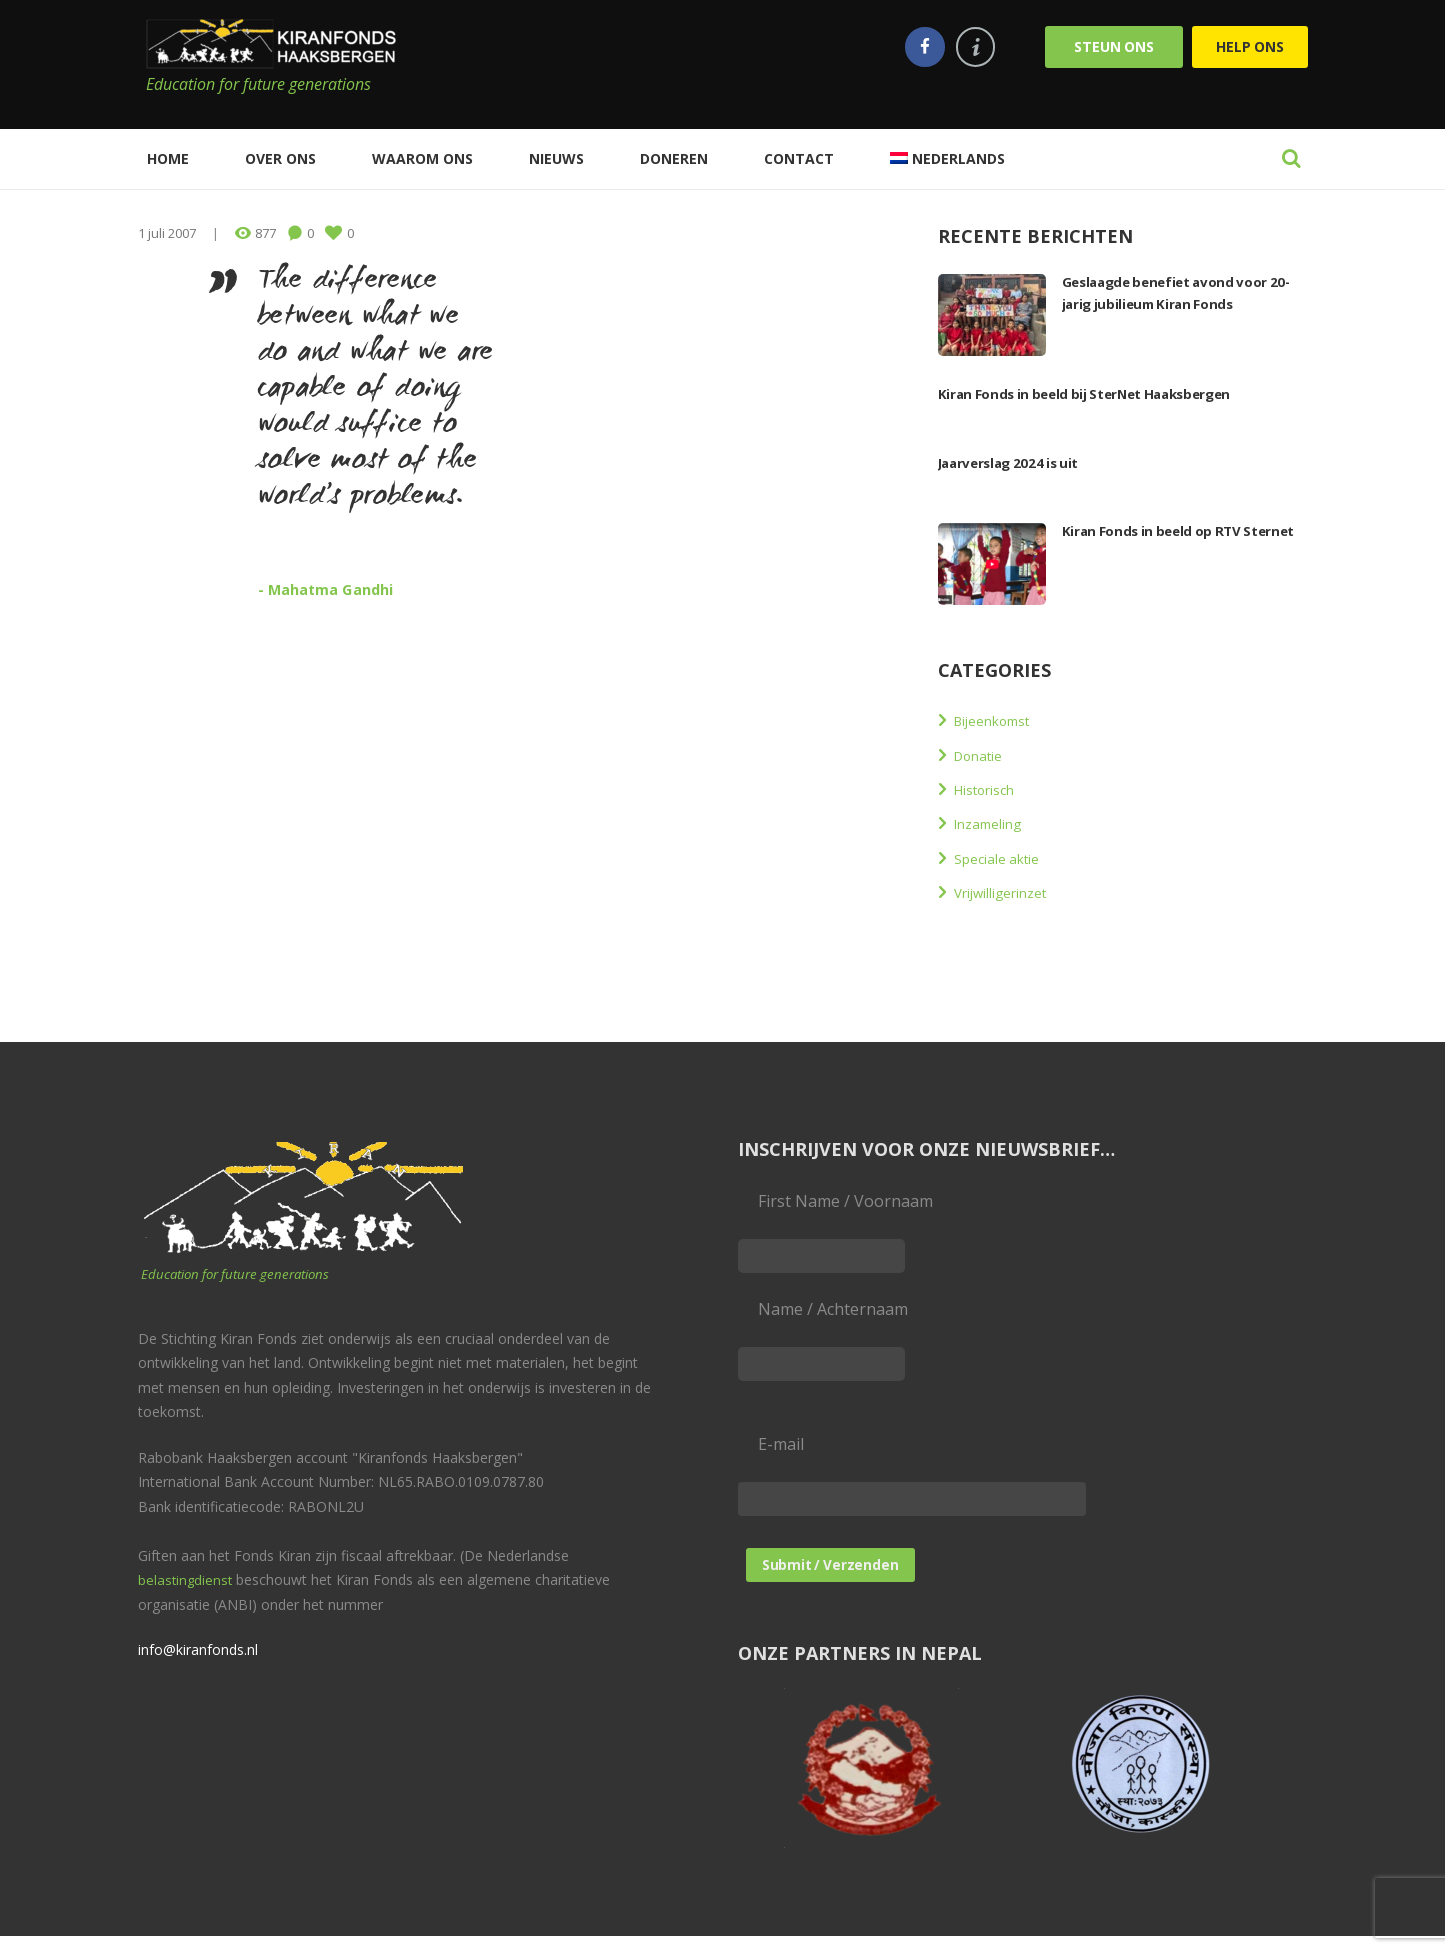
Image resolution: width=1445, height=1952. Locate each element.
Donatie (984, 755)
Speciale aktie (1005, 858)
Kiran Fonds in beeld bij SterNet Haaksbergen (1112, 393)
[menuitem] (947, 159)
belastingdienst (186, 1586)
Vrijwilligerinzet (1012, 892)
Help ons (1250, 46)
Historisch (992, 789)
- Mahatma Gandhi (342, 588)
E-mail (781, 1456)
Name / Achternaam (833, 1315)
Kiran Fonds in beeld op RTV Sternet (1166, 541)
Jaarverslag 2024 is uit (1021, 462)
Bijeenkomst (1001, 720)
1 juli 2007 (167, 233)
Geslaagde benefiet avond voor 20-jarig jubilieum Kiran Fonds (1183, 292)
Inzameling (995, 823)
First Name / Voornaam (845, 1201)
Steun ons (1114, 46)
